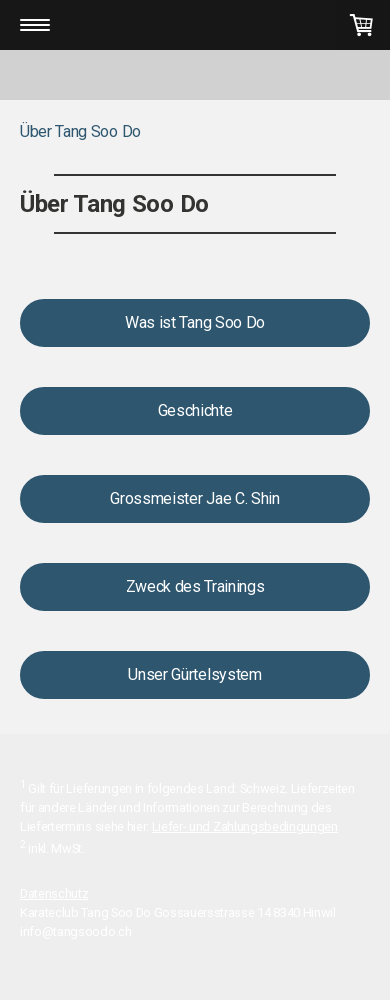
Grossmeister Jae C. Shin (194, 498)
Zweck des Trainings (195, 586)
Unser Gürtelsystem (194, 674)
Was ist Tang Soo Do (195, 322)
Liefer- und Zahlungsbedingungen (245, 826)
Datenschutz (54, 893)
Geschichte (195, 410)
